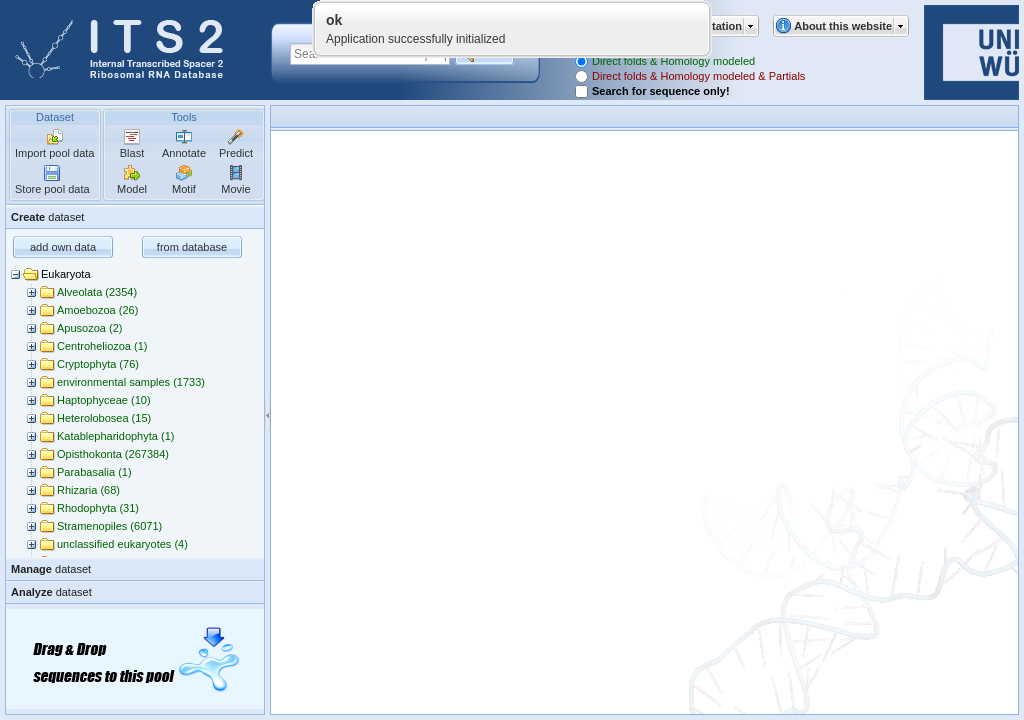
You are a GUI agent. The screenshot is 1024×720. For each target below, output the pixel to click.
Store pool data (52, 189)
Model (132, 189)
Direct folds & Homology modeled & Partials (698, 76)
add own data (63, 247)
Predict (236, 153)
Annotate (184, 153)
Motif (184, 189)
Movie (235, 189)
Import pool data (55, 153)
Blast (132, 153)
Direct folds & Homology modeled (673, 61)
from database (192, 247)
